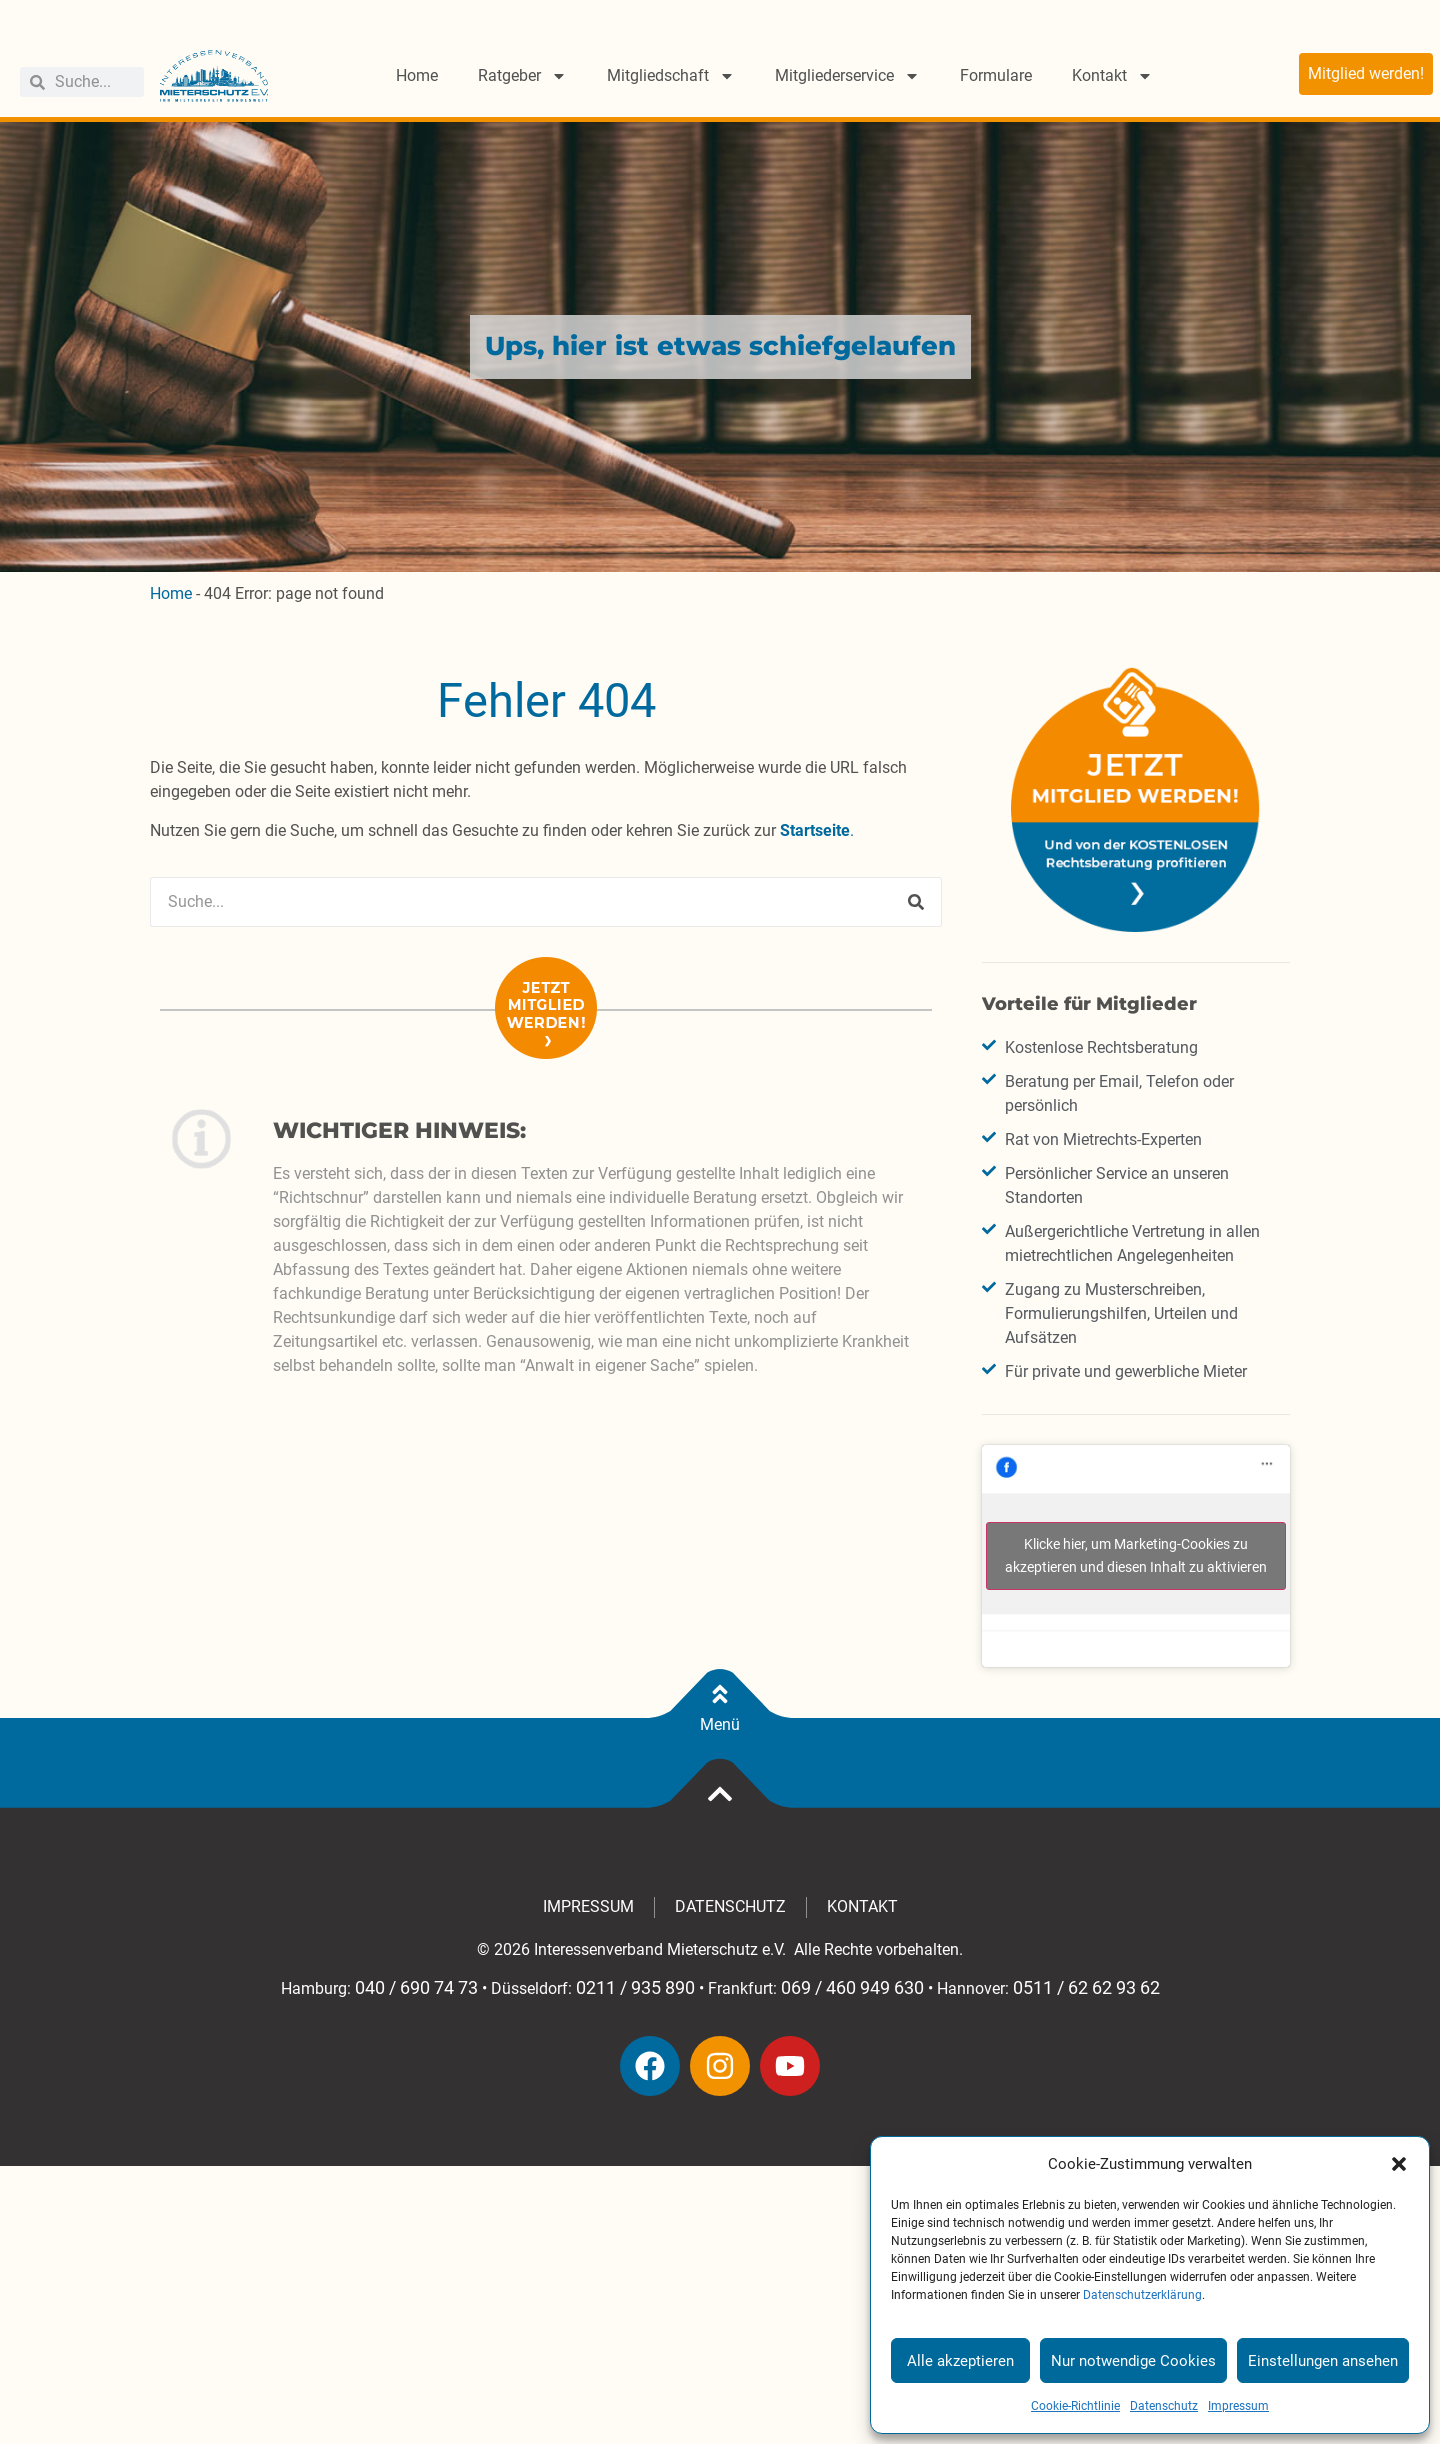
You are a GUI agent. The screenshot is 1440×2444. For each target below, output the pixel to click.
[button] (1399, 2164)
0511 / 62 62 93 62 (1086, 1988)
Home (417, 75)
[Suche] (916, 902)
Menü (720, 1724)
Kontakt (1112, 76)
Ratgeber (522, 76)
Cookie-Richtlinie (1075, 2406)
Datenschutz (1164, 2406)
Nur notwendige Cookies (1133, 2361)
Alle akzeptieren (960, 2361)
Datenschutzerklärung (1142, 2295)
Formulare (996, 75)
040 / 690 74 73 (416, 1988)
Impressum (1238, 2406)
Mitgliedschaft (671, 76)
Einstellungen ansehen (1323, 2361)
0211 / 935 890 (635, 1988)
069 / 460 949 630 (852, 1988)
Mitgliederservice (847, 76)
